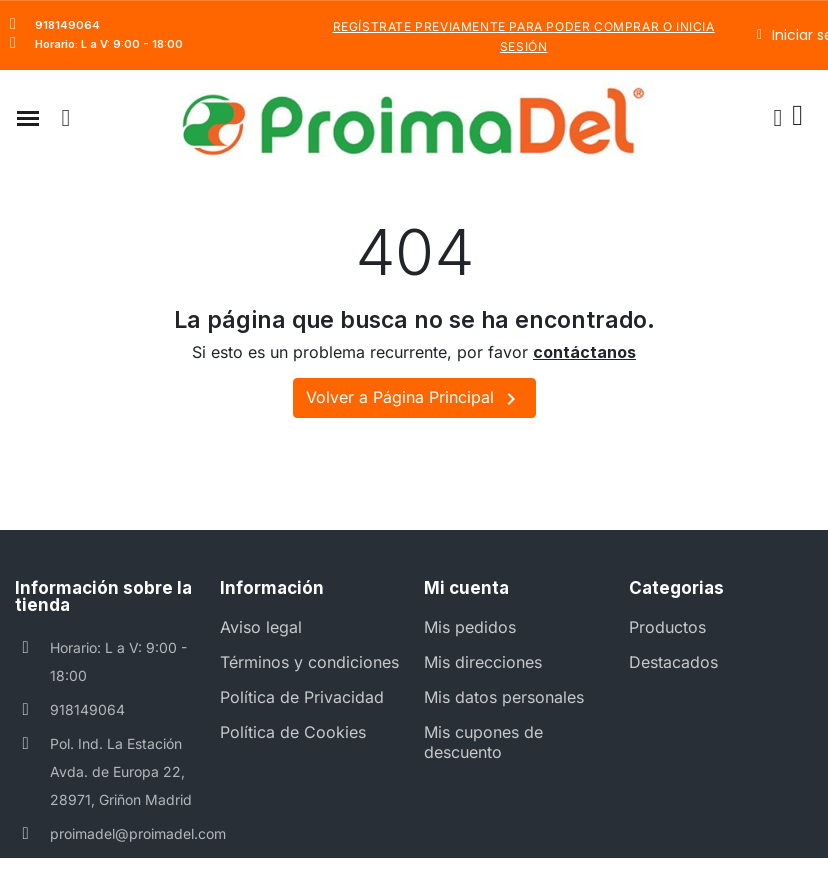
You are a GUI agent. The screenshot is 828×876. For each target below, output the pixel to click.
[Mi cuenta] (777, 118)
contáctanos (584, 352)
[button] (28, 118)
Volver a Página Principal (414, 399)
